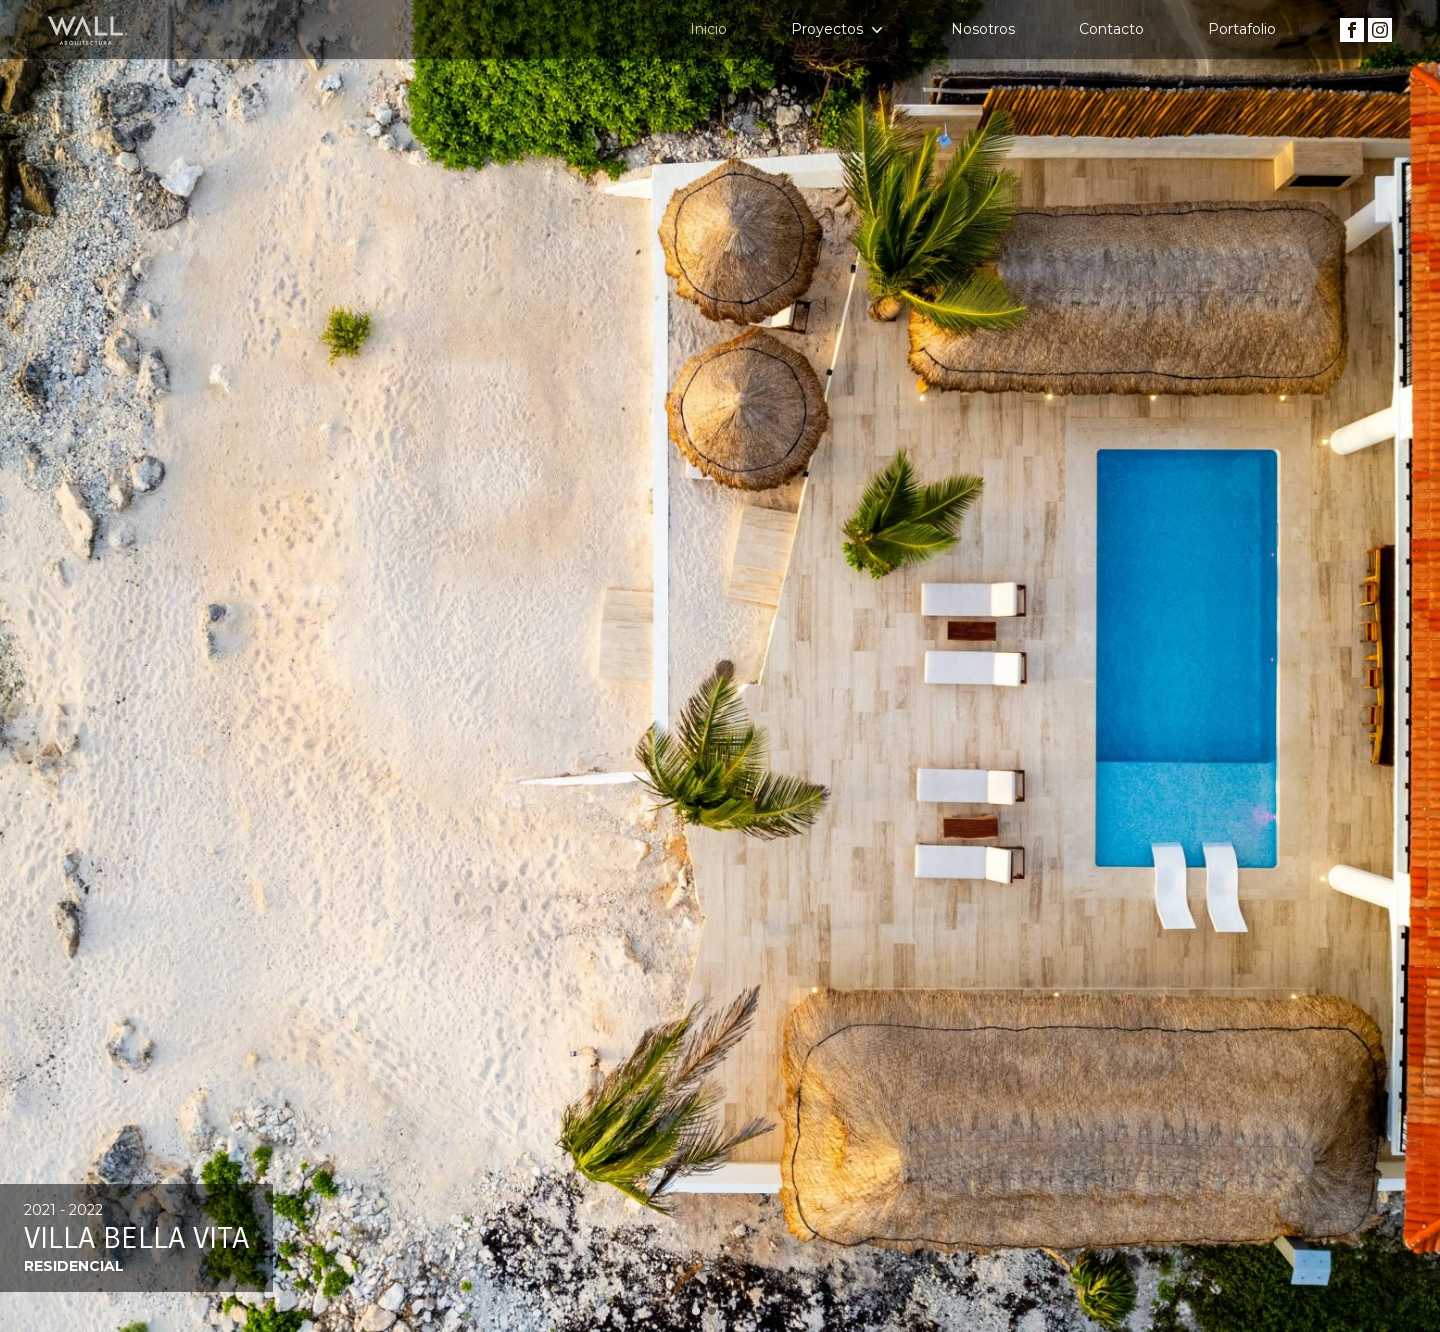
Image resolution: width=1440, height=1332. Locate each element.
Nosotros (983, 29)
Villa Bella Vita (136, 1237)
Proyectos (839, 30)
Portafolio (1242, 29)
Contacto (1111, 29)
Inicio (708, 29)
